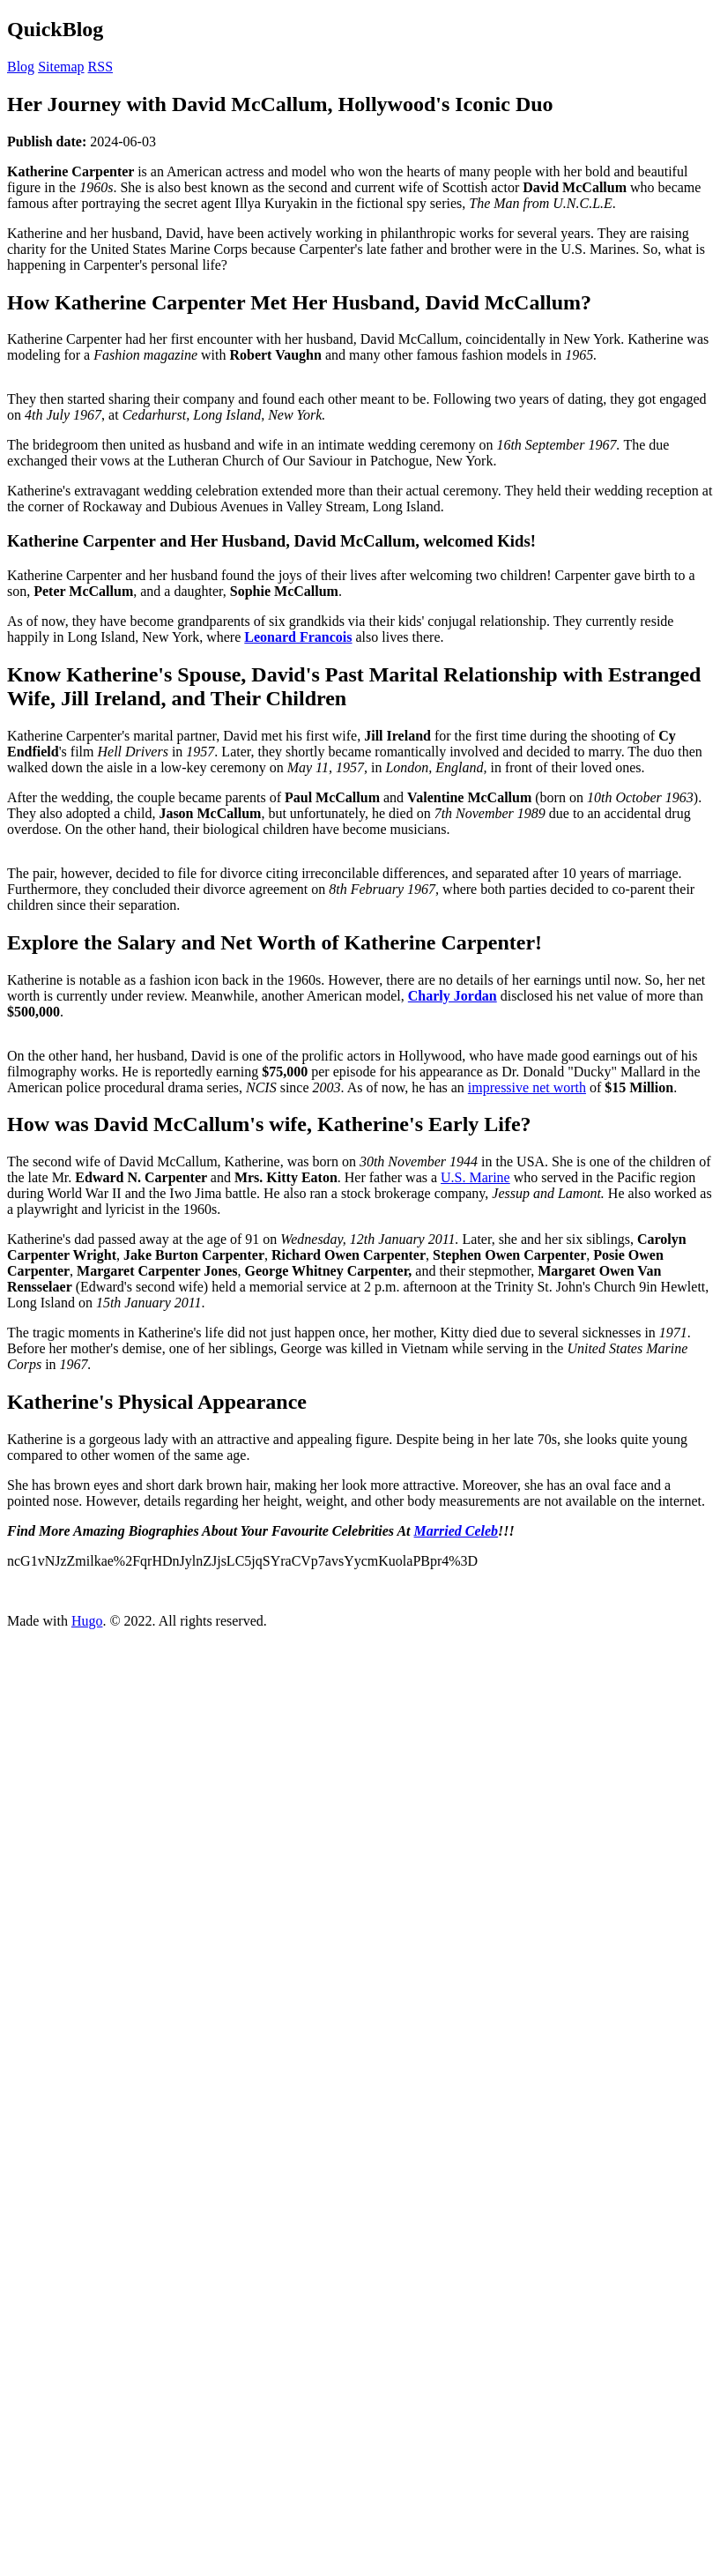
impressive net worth (527, 1087)
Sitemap (61, 66)
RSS (100, 66)
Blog (20, 66)
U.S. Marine (475, 1177)
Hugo (87, 1620)
